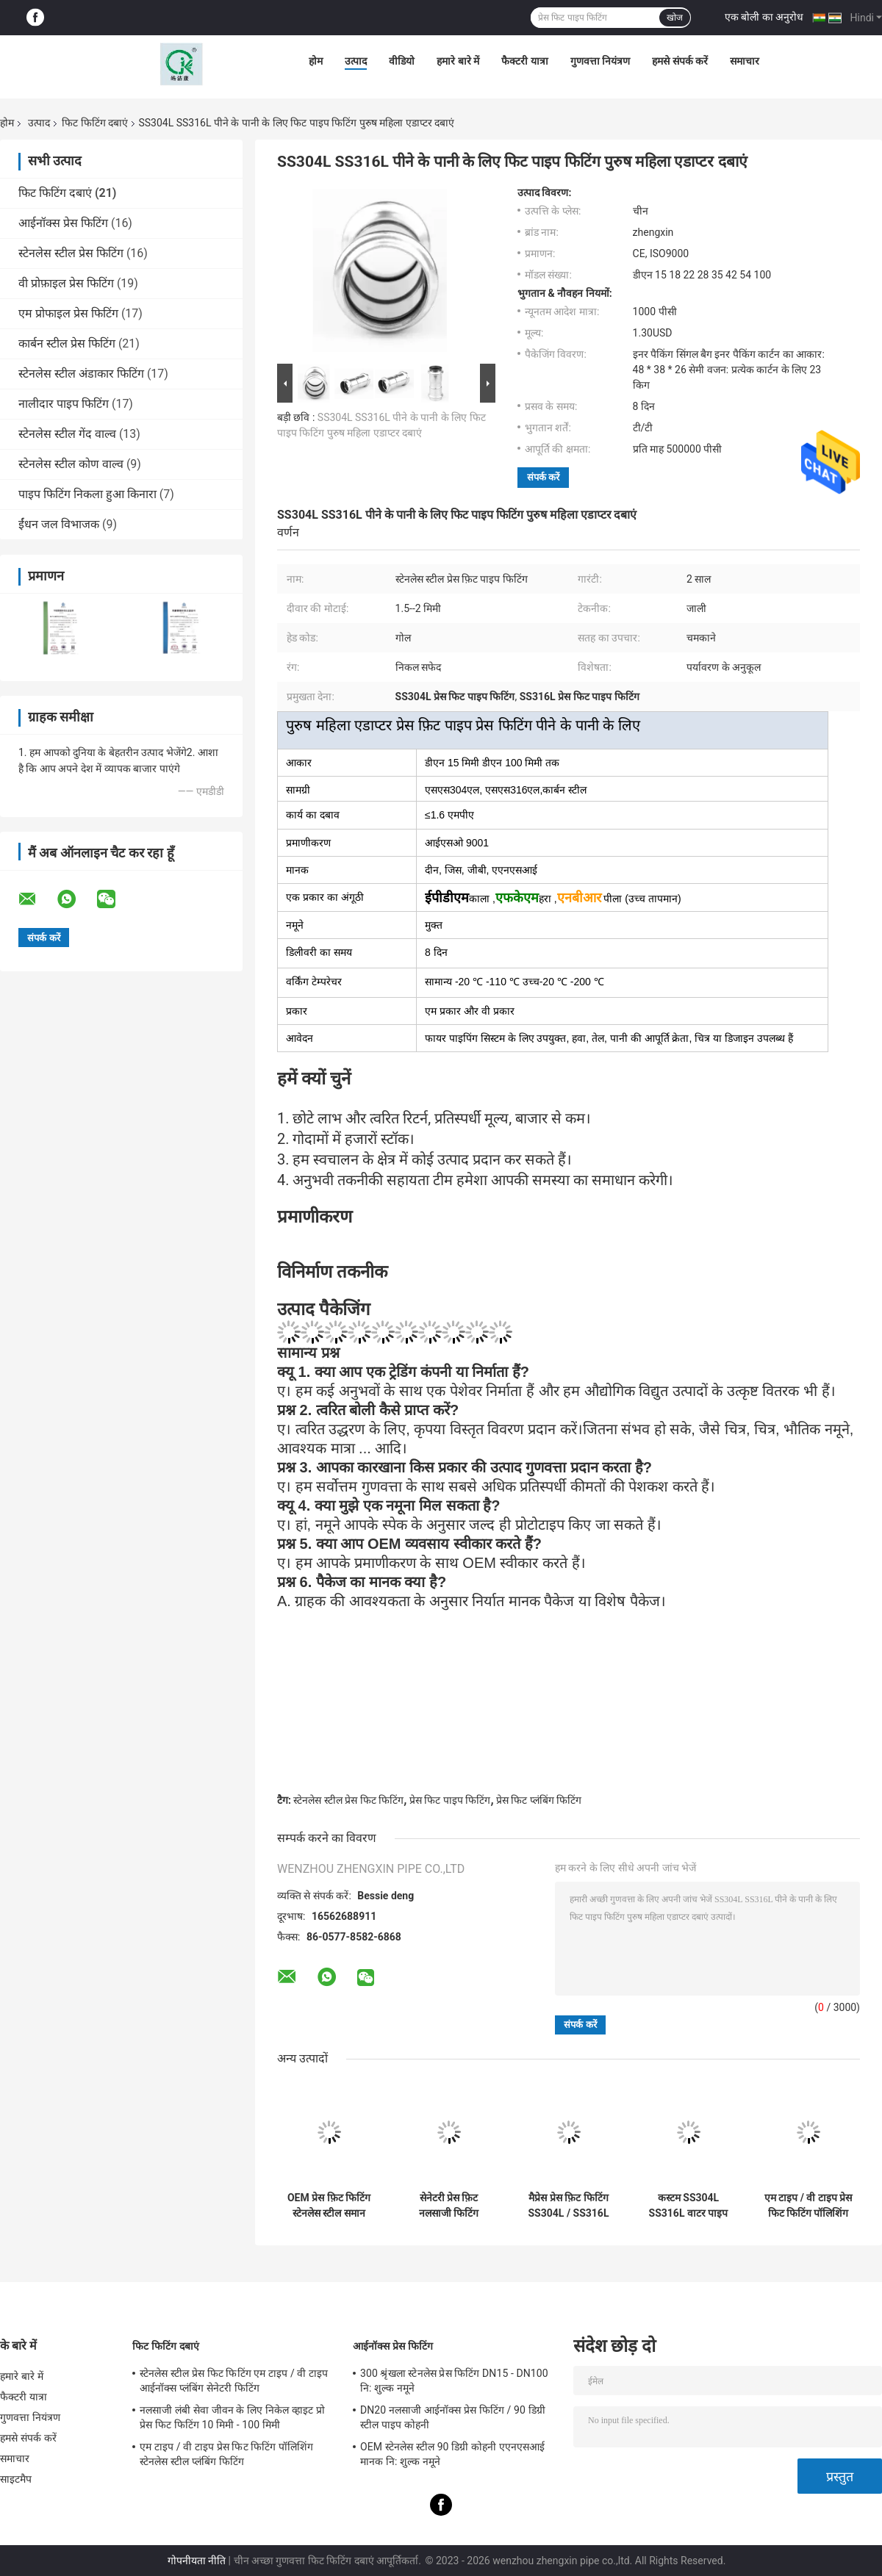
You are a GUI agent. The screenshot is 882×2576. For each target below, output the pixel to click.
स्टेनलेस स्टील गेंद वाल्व (67, 434)
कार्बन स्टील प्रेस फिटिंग (66, 343)
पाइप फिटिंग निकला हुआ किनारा (87, 494)
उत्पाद (356, 61)
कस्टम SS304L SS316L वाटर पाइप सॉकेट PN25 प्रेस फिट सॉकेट (688, 2206)
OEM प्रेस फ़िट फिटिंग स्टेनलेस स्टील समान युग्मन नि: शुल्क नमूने (328, 2206)
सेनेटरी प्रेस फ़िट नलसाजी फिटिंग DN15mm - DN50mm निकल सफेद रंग (449, 2206)
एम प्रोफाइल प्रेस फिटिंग (68, 313)
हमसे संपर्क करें (680, 61)
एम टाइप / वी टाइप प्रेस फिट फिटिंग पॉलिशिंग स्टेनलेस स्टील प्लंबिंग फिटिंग (808, 2206)
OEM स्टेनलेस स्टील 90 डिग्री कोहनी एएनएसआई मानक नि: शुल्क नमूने (452, 2454)
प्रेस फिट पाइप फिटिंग (449, 1800)
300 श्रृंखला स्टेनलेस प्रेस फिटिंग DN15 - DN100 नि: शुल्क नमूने (454, 2380)
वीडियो (402, 61)
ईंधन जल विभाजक (58, 524)
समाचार (744, 61)
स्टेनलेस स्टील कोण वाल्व (70, 464)
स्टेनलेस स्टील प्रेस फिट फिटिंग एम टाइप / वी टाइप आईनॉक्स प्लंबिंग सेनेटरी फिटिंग (234, 2380)
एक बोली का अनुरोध (764, 17)
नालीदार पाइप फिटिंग (63, 404)
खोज (675, 17)
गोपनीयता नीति (197, 2560)
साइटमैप (16, 2479)
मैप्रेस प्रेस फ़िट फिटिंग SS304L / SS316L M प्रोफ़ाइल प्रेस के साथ (568, 2206)
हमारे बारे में (458, 61)
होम (316, 61)
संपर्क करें (543, 477)
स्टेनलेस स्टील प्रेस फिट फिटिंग (348, 1800)
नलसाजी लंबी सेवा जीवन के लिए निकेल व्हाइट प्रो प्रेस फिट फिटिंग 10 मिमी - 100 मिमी (232, 2417)
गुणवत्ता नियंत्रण (600, 61)
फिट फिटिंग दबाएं (95, 123)
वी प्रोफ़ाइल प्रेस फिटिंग (66, 283)
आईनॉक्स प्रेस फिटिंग (63, 223)
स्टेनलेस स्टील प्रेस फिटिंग (70, 253)
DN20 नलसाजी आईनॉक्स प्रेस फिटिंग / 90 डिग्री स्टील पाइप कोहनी (452, 2417)
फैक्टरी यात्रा (524, 61)
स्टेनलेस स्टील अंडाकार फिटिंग (81, 374)
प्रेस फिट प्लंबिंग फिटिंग (538, 1800)
